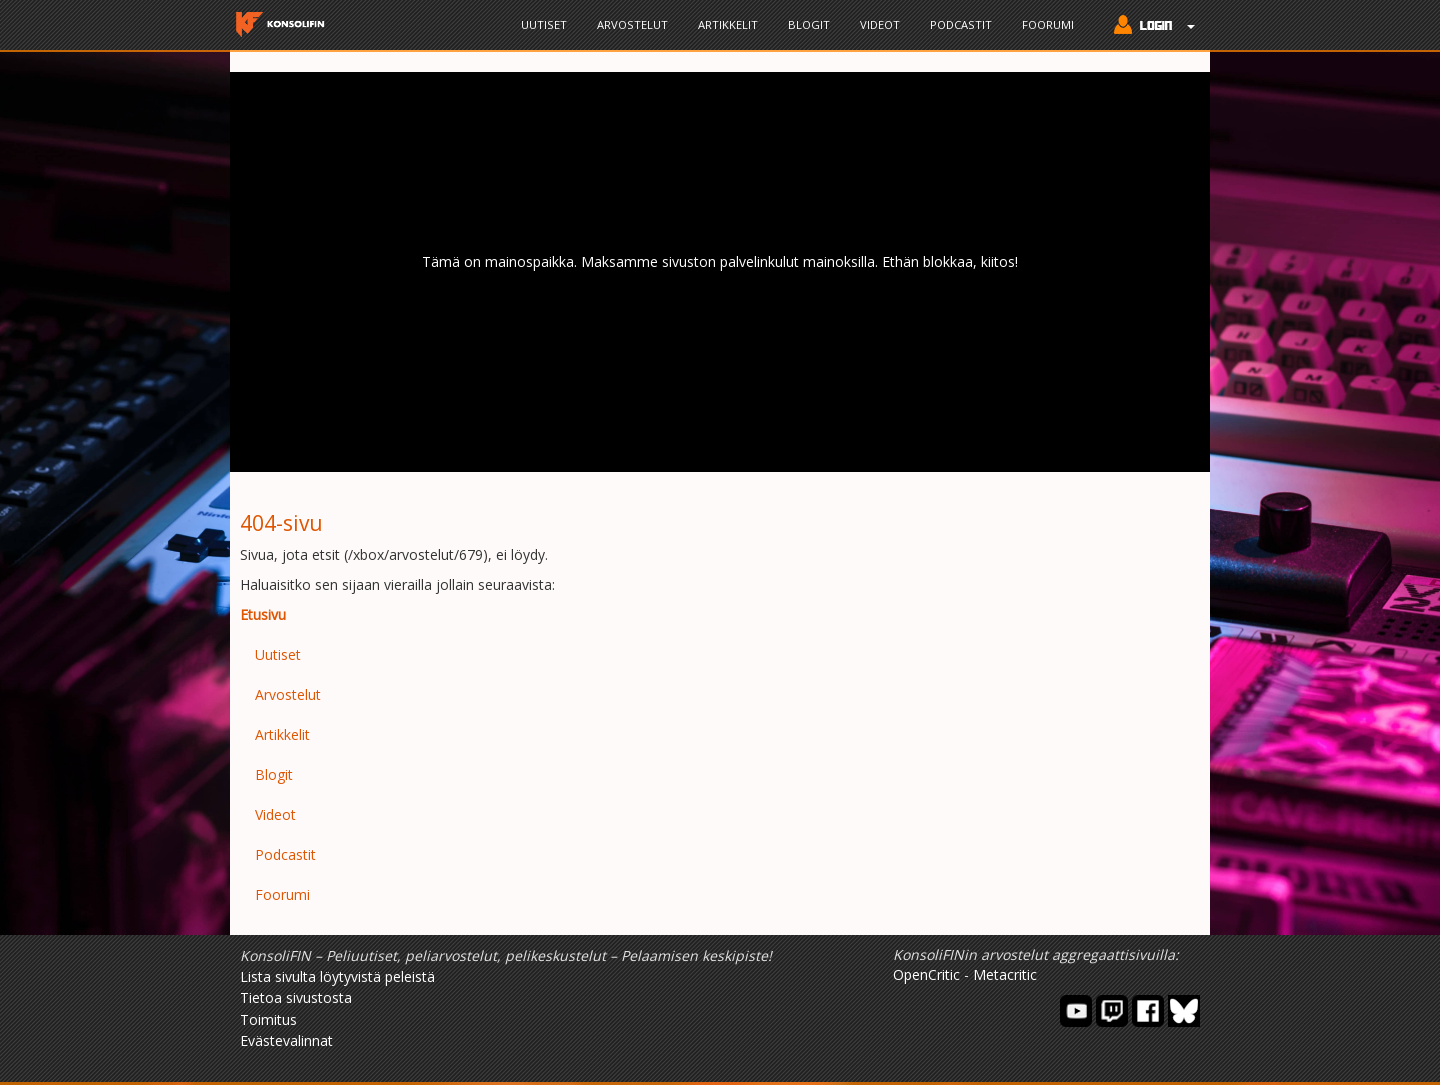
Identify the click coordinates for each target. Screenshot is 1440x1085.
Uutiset (544, 24)
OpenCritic (926, 974)
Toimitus (268, 1019)
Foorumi (1048, 24)
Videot (880, 24)
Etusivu (263, 614)
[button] (1149, 27)
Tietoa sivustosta (296, 997)
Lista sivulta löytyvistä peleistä (337, 976)
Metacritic (1005, 974)
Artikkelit (728, 24)
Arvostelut (632, 24)
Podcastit (961, 24)
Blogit (809, 24)
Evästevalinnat (286, 1040)
